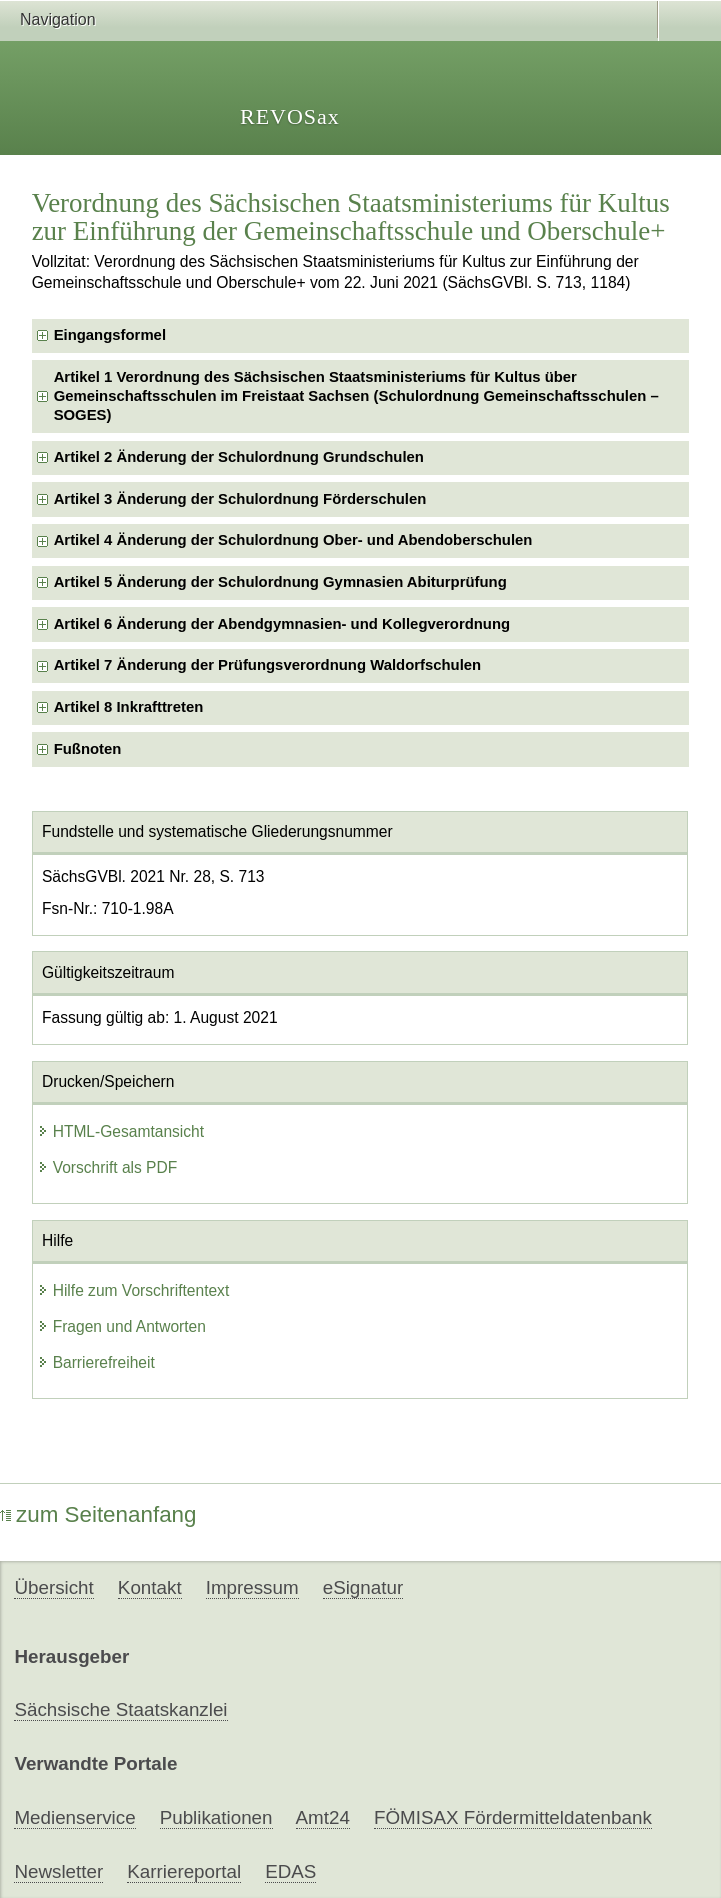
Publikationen (216, 1817)
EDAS (290, 1871)
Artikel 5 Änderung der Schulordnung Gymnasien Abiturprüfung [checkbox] (280, 582)
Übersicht (53, 1587)
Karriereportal (184, 1871)
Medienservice (74, 1817)
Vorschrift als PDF (107, 1167)
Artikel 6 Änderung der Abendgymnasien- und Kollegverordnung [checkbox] (282, 624)
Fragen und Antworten (121, 1326)
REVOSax (290, 116)
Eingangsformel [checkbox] (110, 335)
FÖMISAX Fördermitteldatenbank (513, 1817)
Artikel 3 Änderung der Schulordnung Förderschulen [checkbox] (240, 499)
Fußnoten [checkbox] (88, 749)
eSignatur (363, 1587)
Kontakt (150, 1587)
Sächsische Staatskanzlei (120, 1709)
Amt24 (323, 1817)
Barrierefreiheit (96, 1362)
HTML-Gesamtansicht (121, 1131)
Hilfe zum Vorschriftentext (133, 1290)
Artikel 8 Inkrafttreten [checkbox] (129, 707)
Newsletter (58, 1871)
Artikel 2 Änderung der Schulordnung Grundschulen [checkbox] (239, 457)
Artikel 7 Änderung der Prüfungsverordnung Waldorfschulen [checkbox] (268, 665)
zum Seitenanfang (98, 1514)
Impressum (252, 1587)
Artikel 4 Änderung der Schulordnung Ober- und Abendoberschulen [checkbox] (293, 540)
